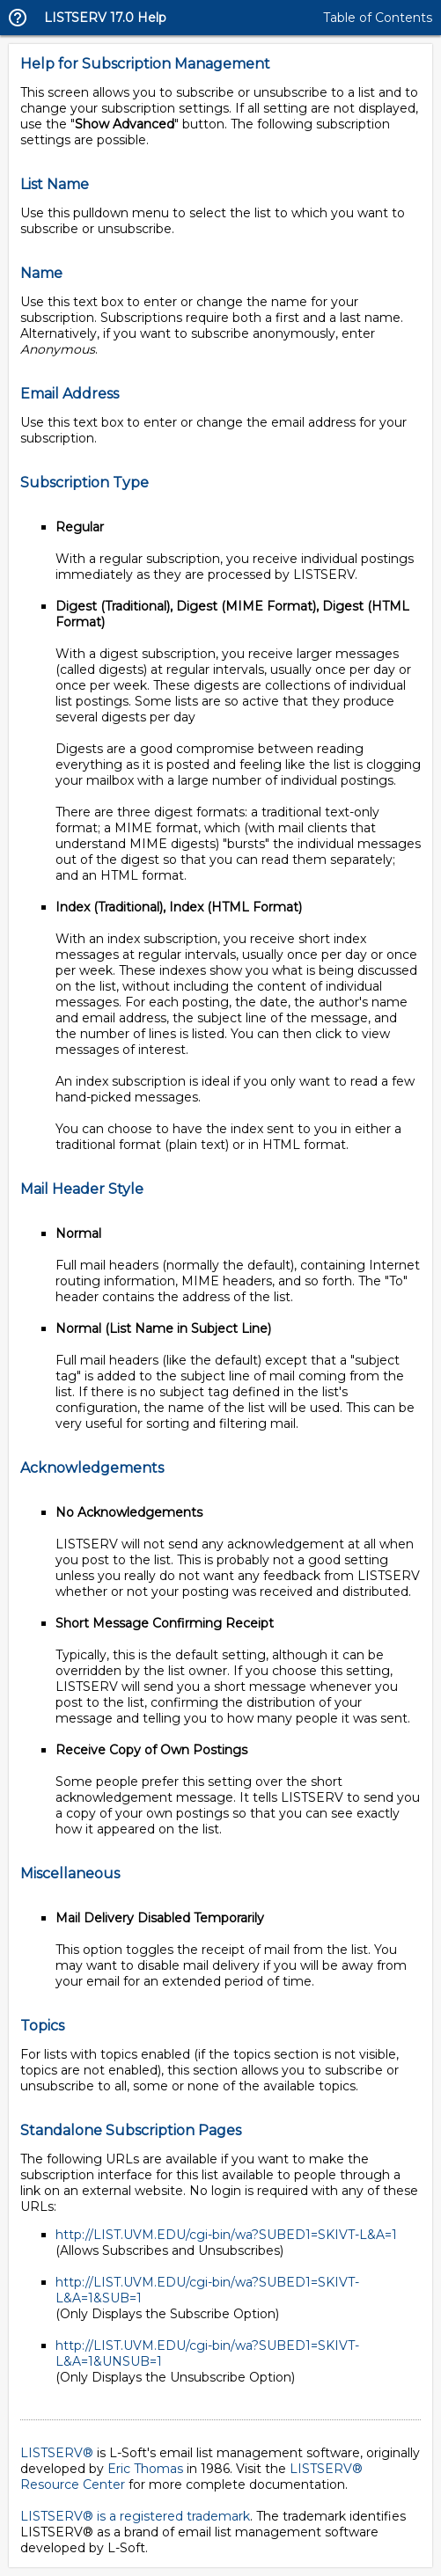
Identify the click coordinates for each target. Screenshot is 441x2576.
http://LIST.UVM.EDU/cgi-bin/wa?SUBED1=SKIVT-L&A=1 (226, 2235)
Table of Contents (377, 18)
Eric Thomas (145, 2469)
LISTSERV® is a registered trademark (135, 2516)
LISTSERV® (56, 2453)
